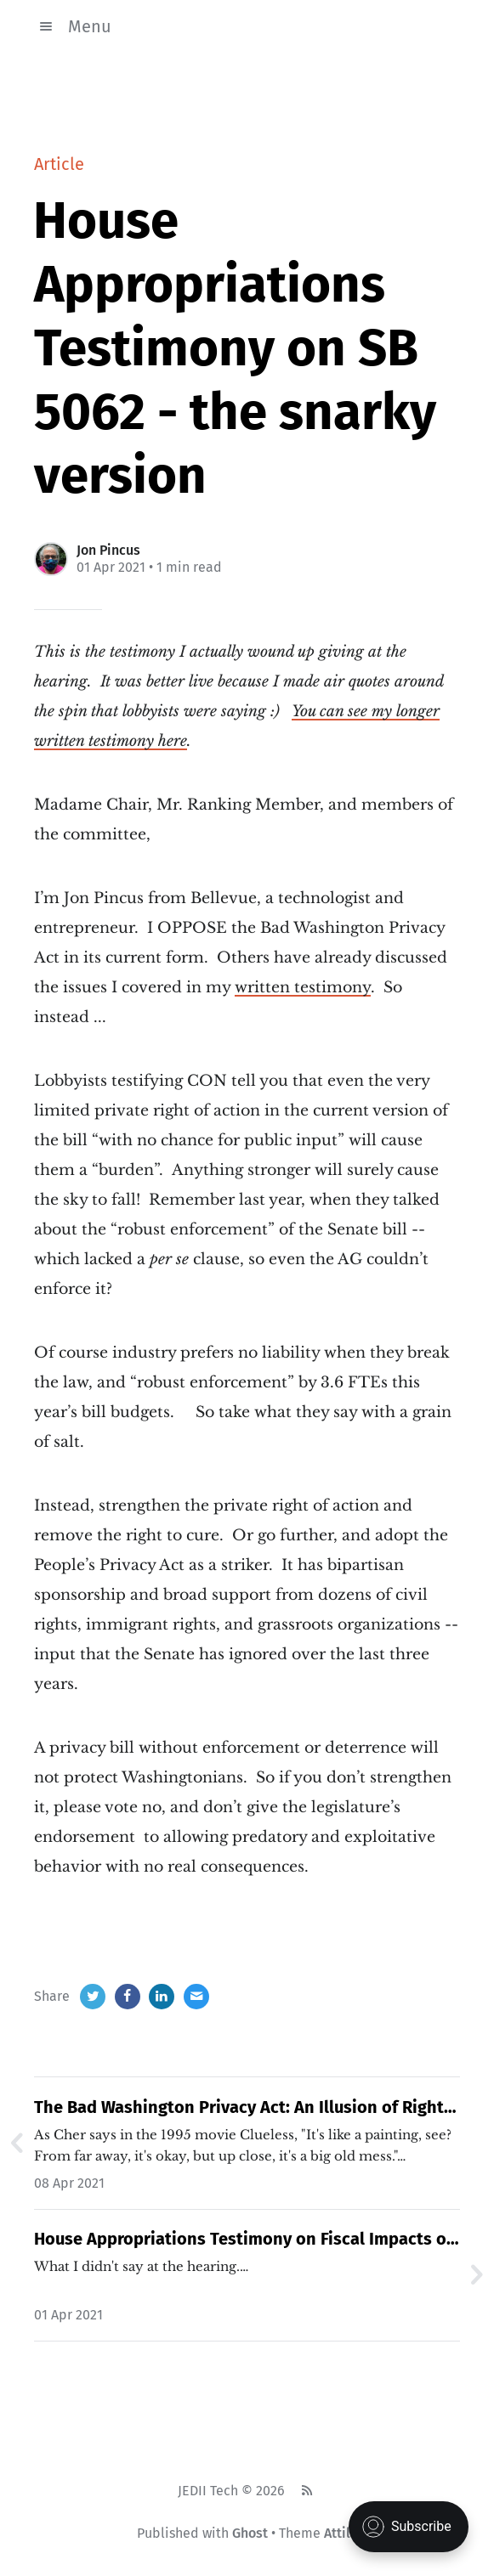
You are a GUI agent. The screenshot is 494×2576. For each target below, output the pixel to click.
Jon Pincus (108, 550)
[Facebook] (127, 1996)
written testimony (303, 987)
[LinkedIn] (161, 1996)
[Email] (196, 1996)
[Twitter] (92, 1996)
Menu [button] (72, 26)
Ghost (250, 2533)
